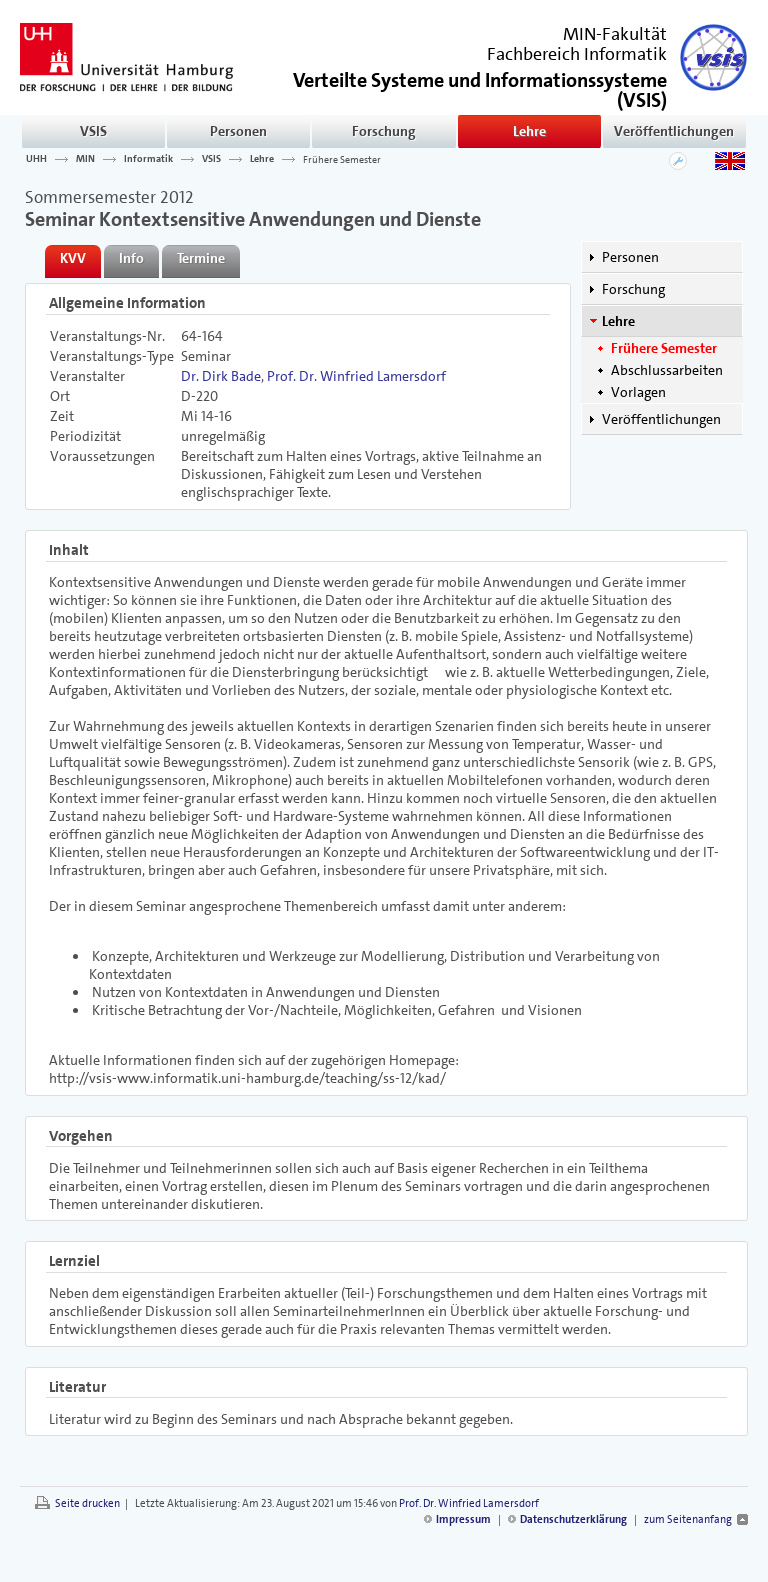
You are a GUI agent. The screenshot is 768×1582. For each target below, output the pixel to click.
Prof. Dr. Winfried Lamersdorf (356, 376)
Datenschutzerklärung (573, 1519)
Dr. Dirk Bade (221, 376)
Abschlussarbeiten (667, 370)
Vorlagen (638, 392)
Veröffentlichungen (674, 131)
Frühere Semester (342, 159)
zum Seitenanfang (688, 1519)
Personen (238, 131)
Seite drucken (87, 1503)
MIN (85, 159)
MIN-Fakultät (615, 34)
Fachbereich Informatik (577, 54)
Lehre (529, 131)
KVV (73, 258)
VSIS (93, 131)
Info (131, 258)
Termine (201, 258)
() (480, 88)
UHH (36, 159)
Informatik (148, 159)
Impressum (463, 1519)
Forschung (384, 131)
